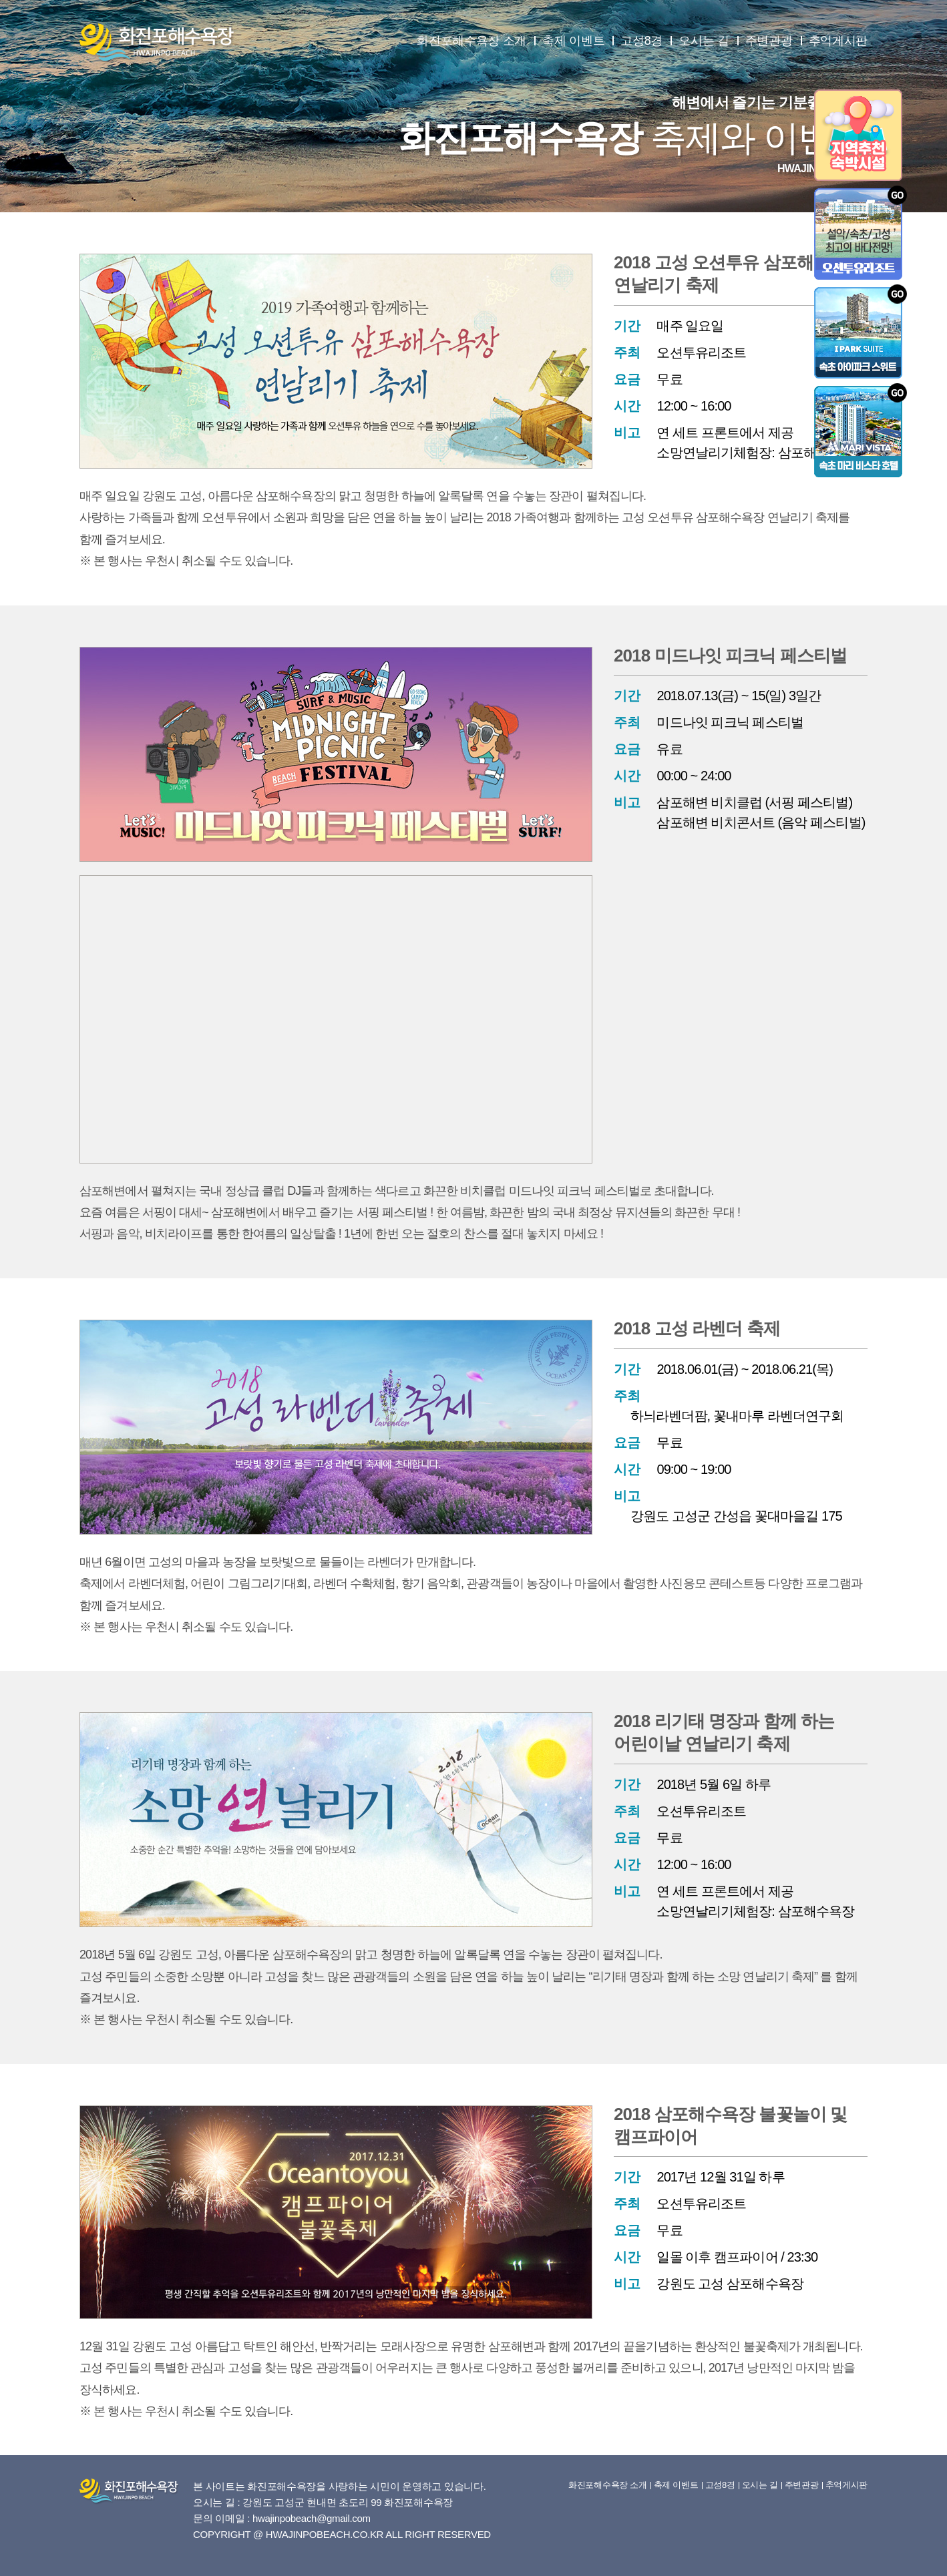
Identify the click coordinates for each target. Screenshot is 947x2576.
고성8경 (641, 40)
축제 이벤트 (573, 40)
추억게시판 (838, 40)
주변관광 (769, 40)
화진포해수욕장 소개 (471, 40)
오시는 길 (704, 40)
